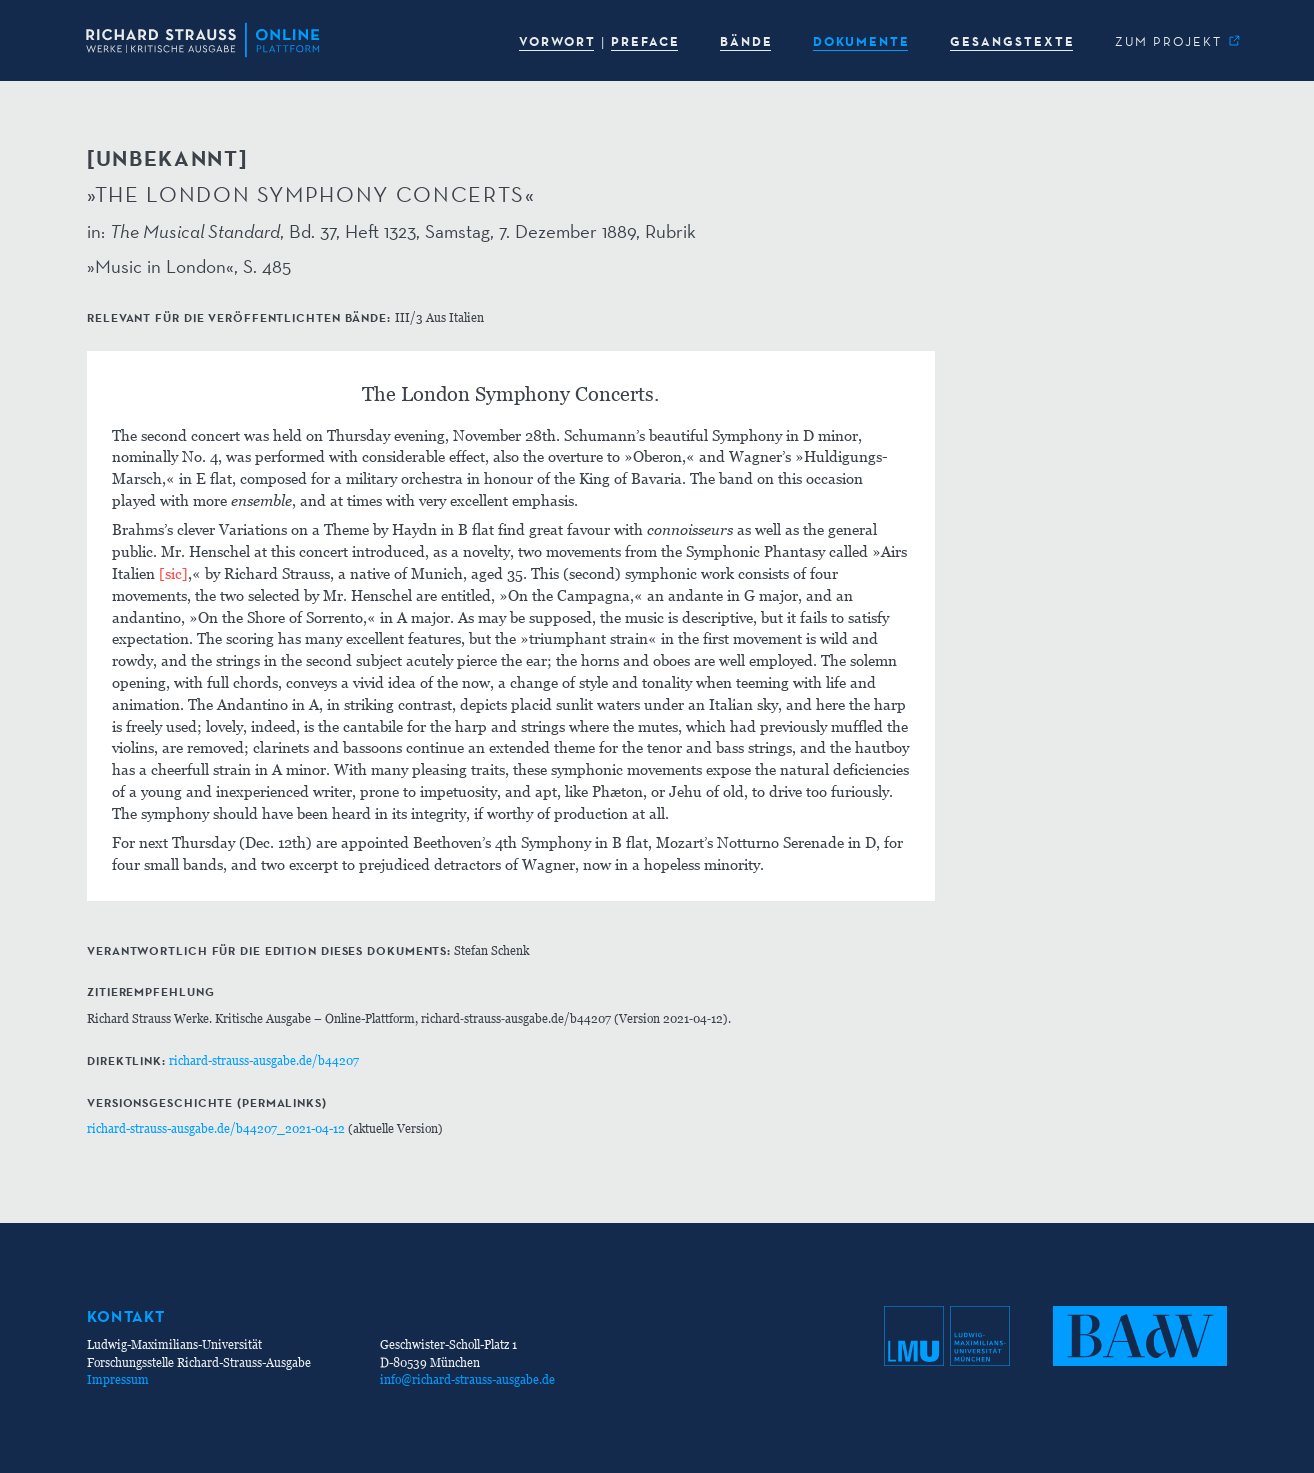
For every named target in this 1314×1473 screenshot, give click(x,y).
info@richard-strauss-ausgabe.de (467, 1379)
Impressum (118, 1379)
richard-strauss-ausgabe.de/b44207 (264, 1060)
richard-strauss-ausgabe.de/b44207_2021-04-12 (216, 1128)
